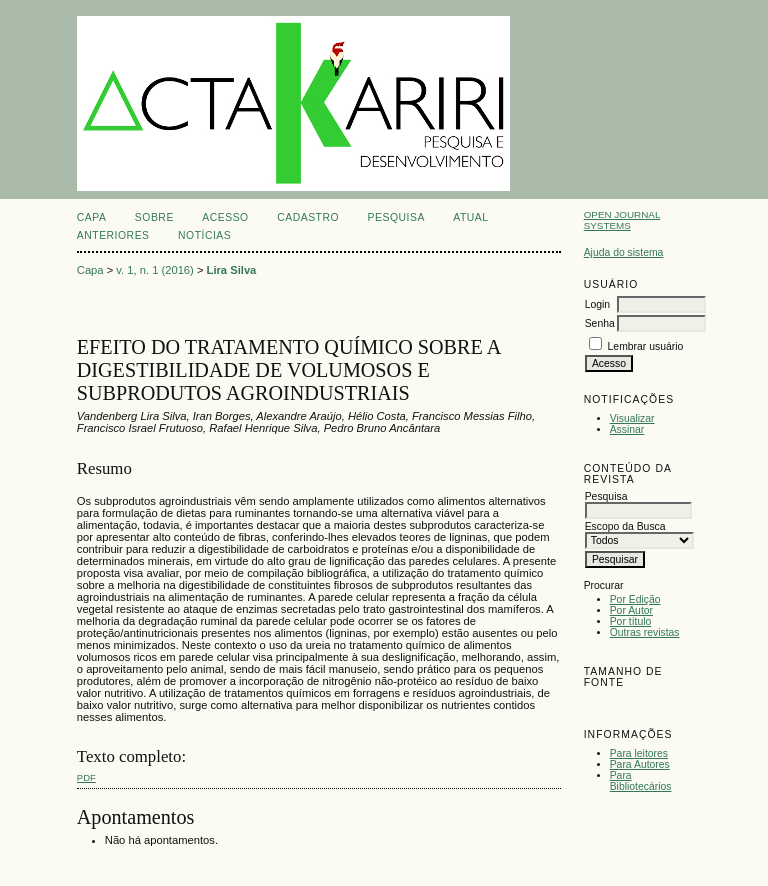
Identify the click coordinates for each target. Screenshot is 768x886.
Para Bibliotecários (641, 781)
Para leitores (639, 753)
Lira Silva (232, 270)
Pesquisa (396, 217)
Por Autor (631, 610)
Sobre (154, 217)
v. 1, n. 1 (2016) (155, 270)
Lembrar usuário (646, 346)
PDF (86, 777)
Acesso (225, 217)
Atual (470, 217)
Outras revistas (645, 632)
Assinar (627, 429)
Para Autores (640, 764)
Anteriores (113, 235)
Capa (92, 217)
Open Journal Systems (622, 220)
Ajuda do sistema (624, 252)
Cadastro (308, 217)
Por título (631, 621)
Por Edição (635, 599)
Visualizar (632, 418)
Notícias (204, 235)
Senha (600, 323)
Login (597, 304)
